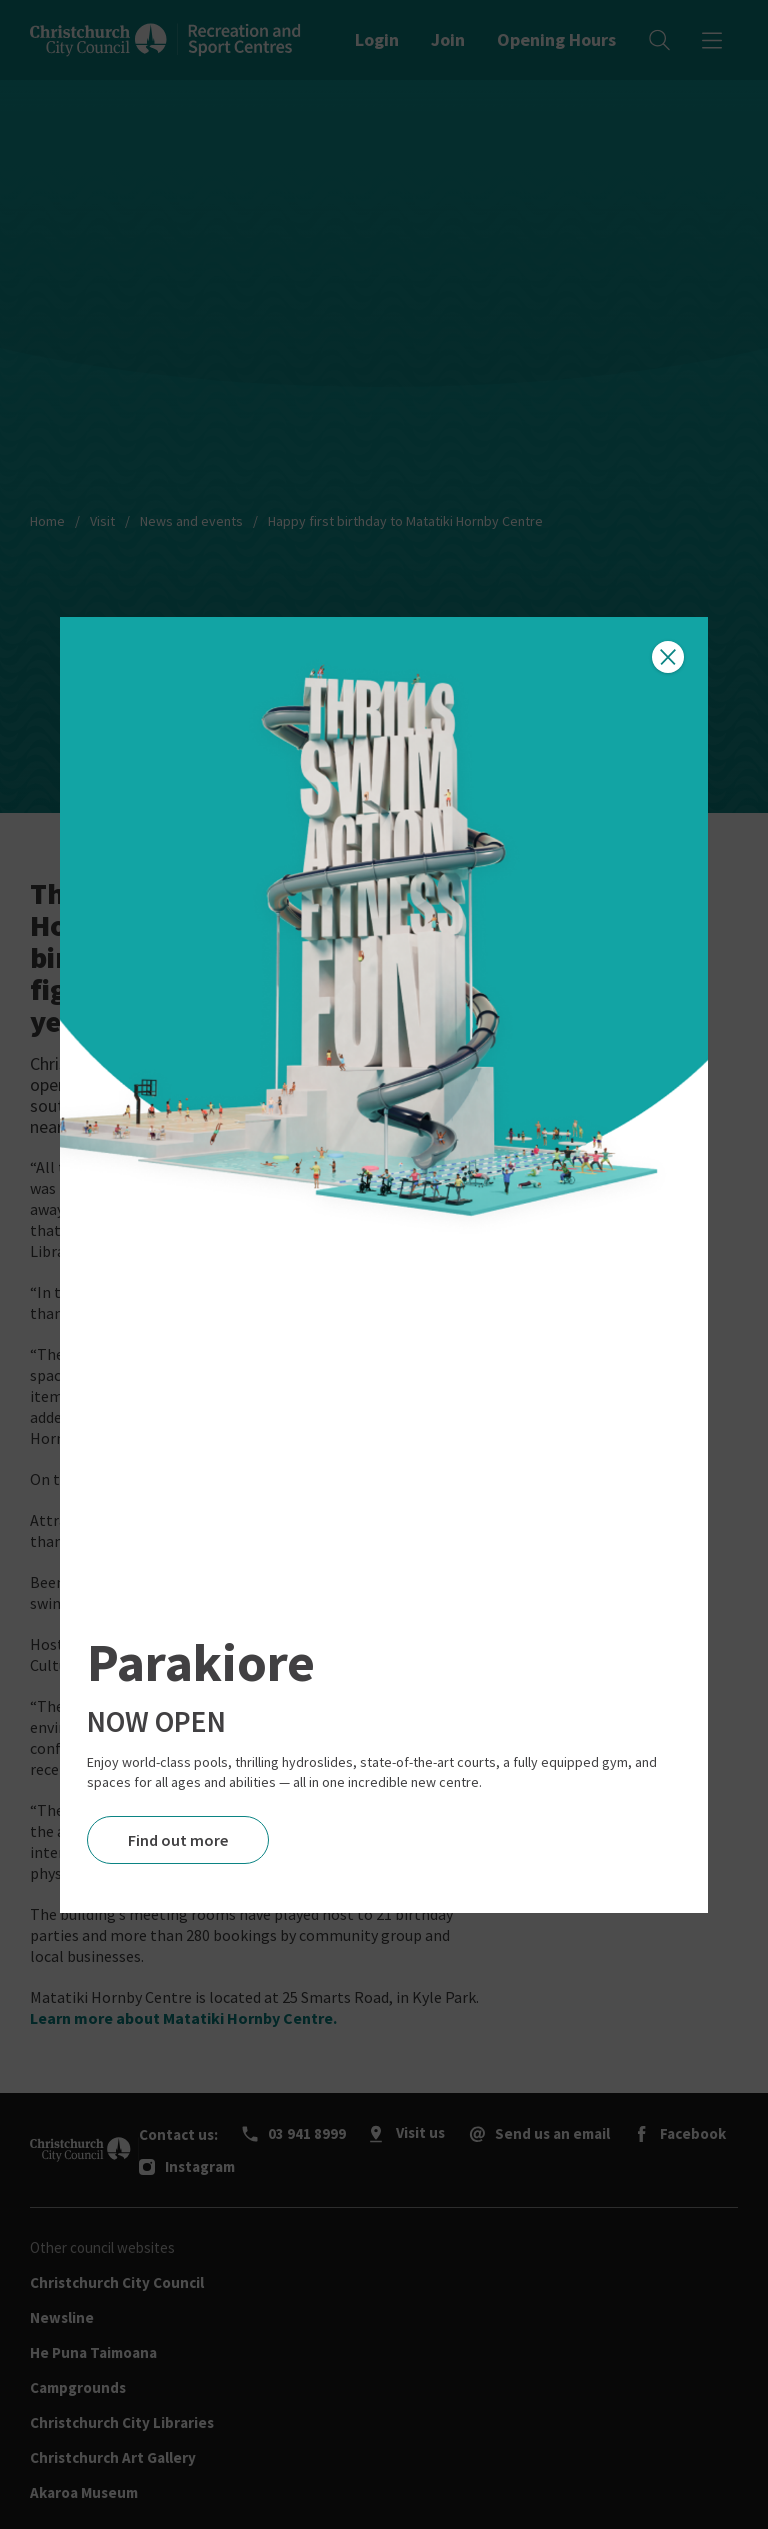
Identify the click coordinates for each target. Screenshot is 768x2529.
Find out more (178, 1840)
